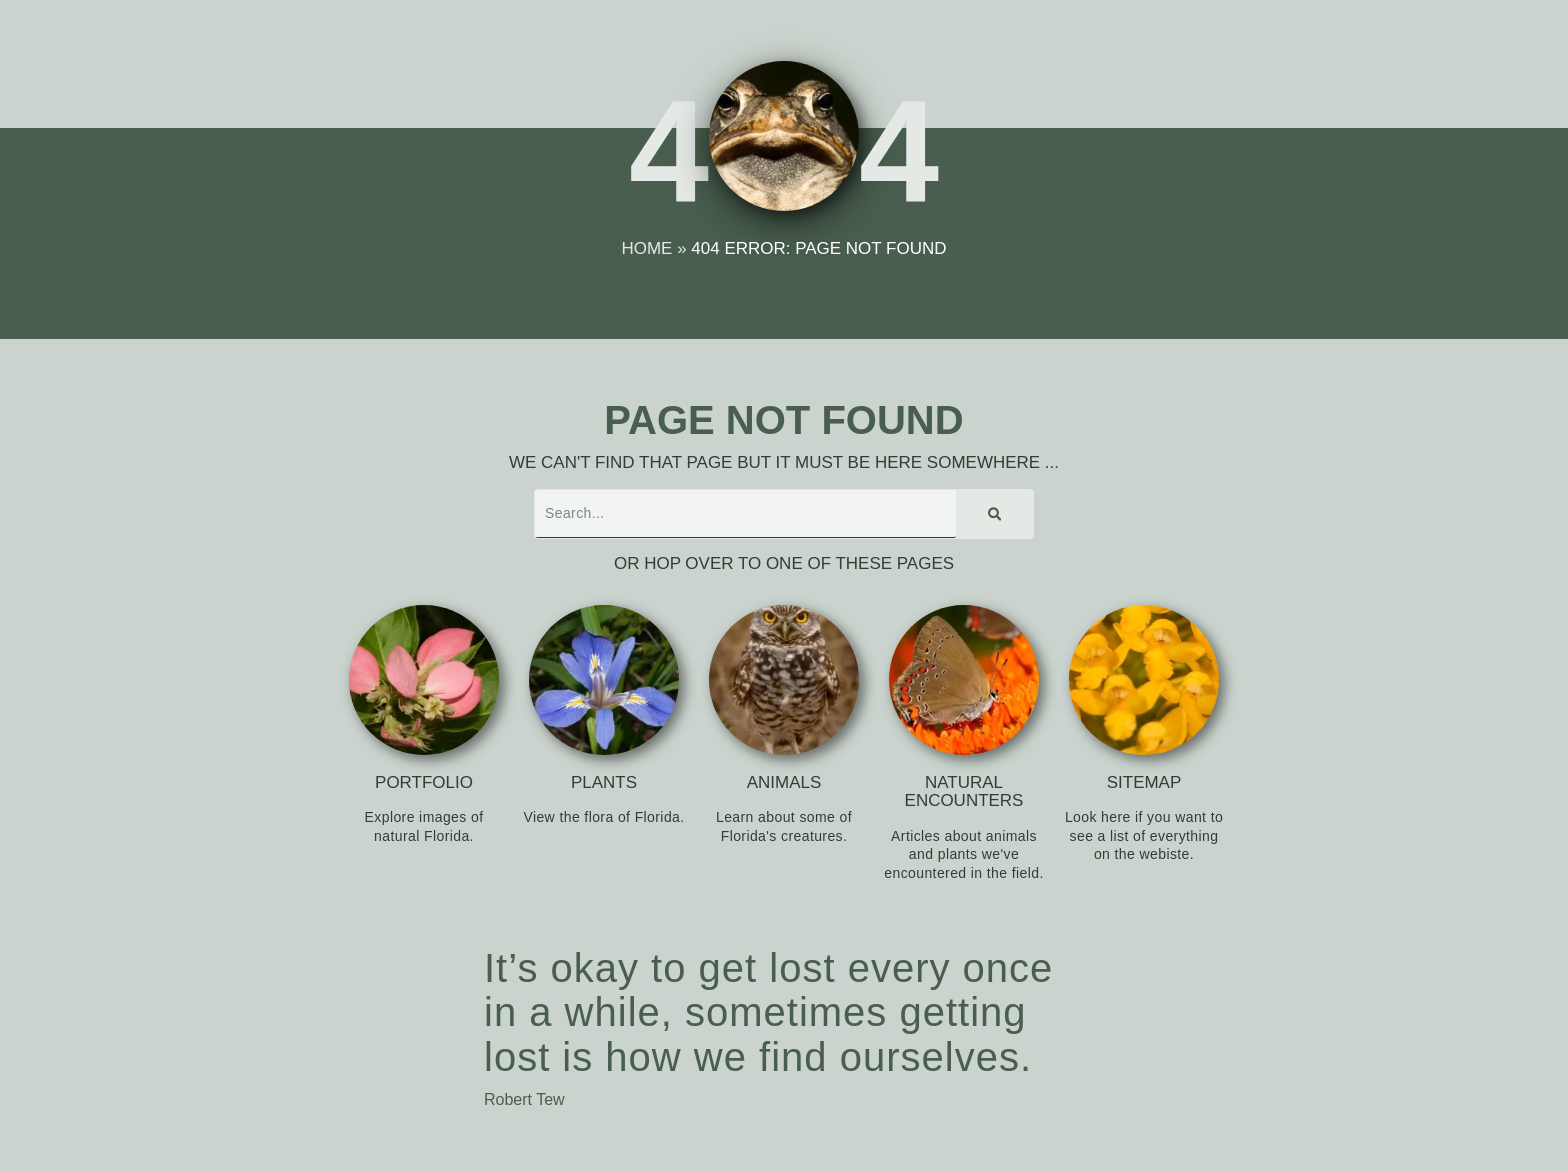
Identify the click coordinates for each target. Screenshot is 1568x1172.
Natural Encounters (964, 792)
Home (647, 248)
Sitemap (1144, 782)
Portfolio (424, 782)
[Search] (994, 514)
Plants (604, 782)
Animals (784, 782)
